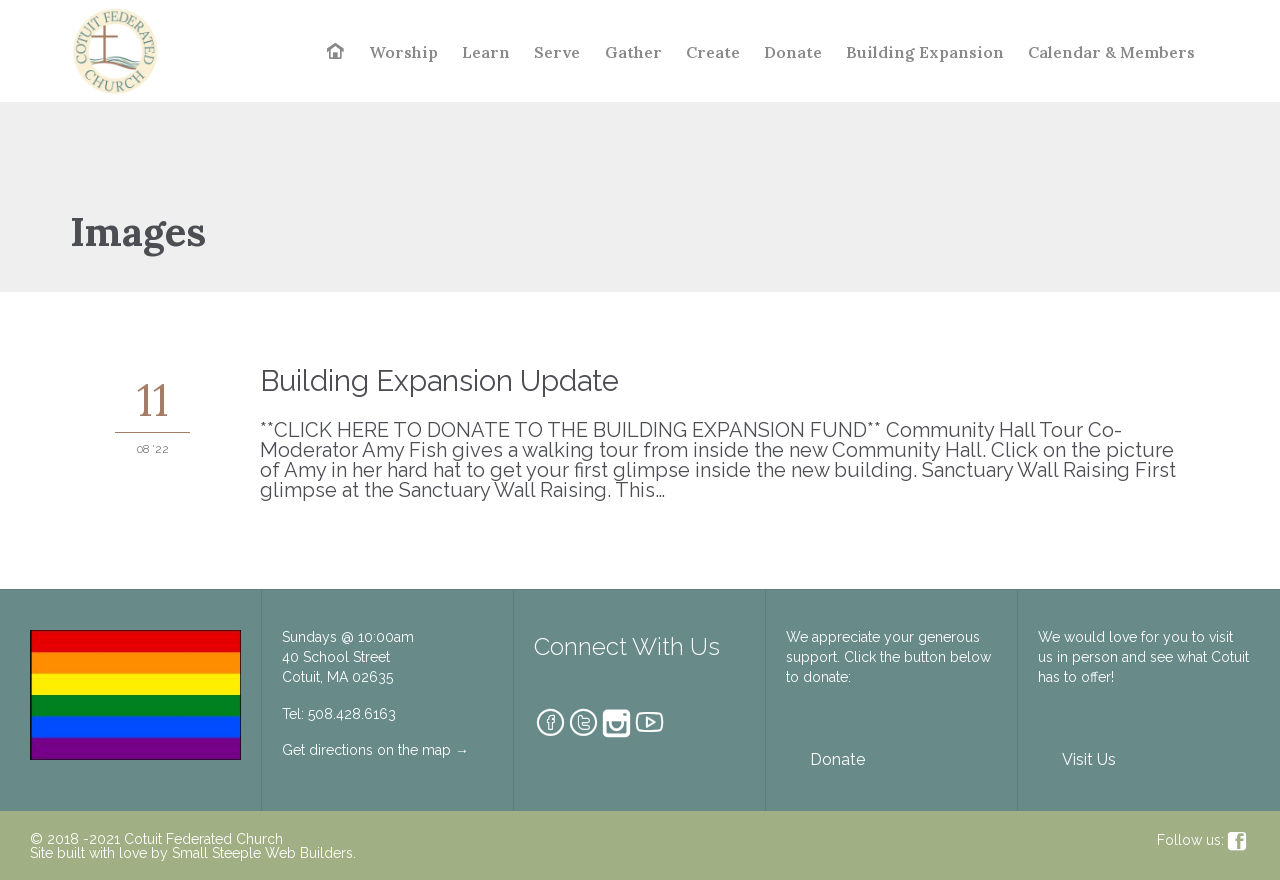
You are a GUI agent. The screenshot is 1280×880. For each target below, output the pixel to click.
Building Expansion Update (439, 381)
